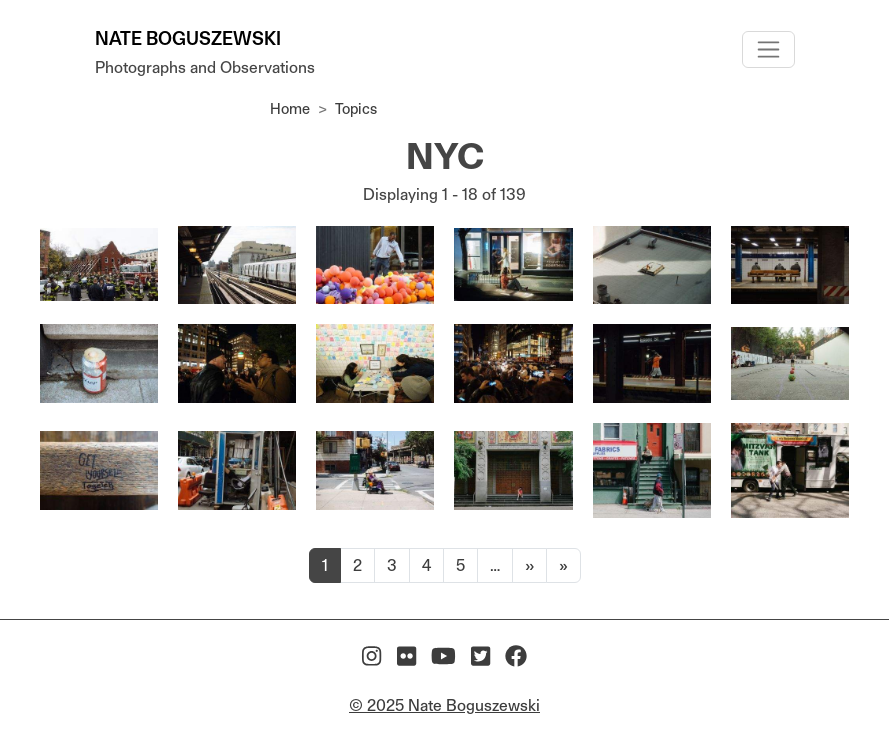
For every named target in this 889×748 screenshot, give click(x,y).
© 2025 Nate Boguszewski (444, 705)
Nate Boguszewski (188, 38)
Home (290, 108)
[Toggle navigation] (768, 49)
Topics (356, 108)
